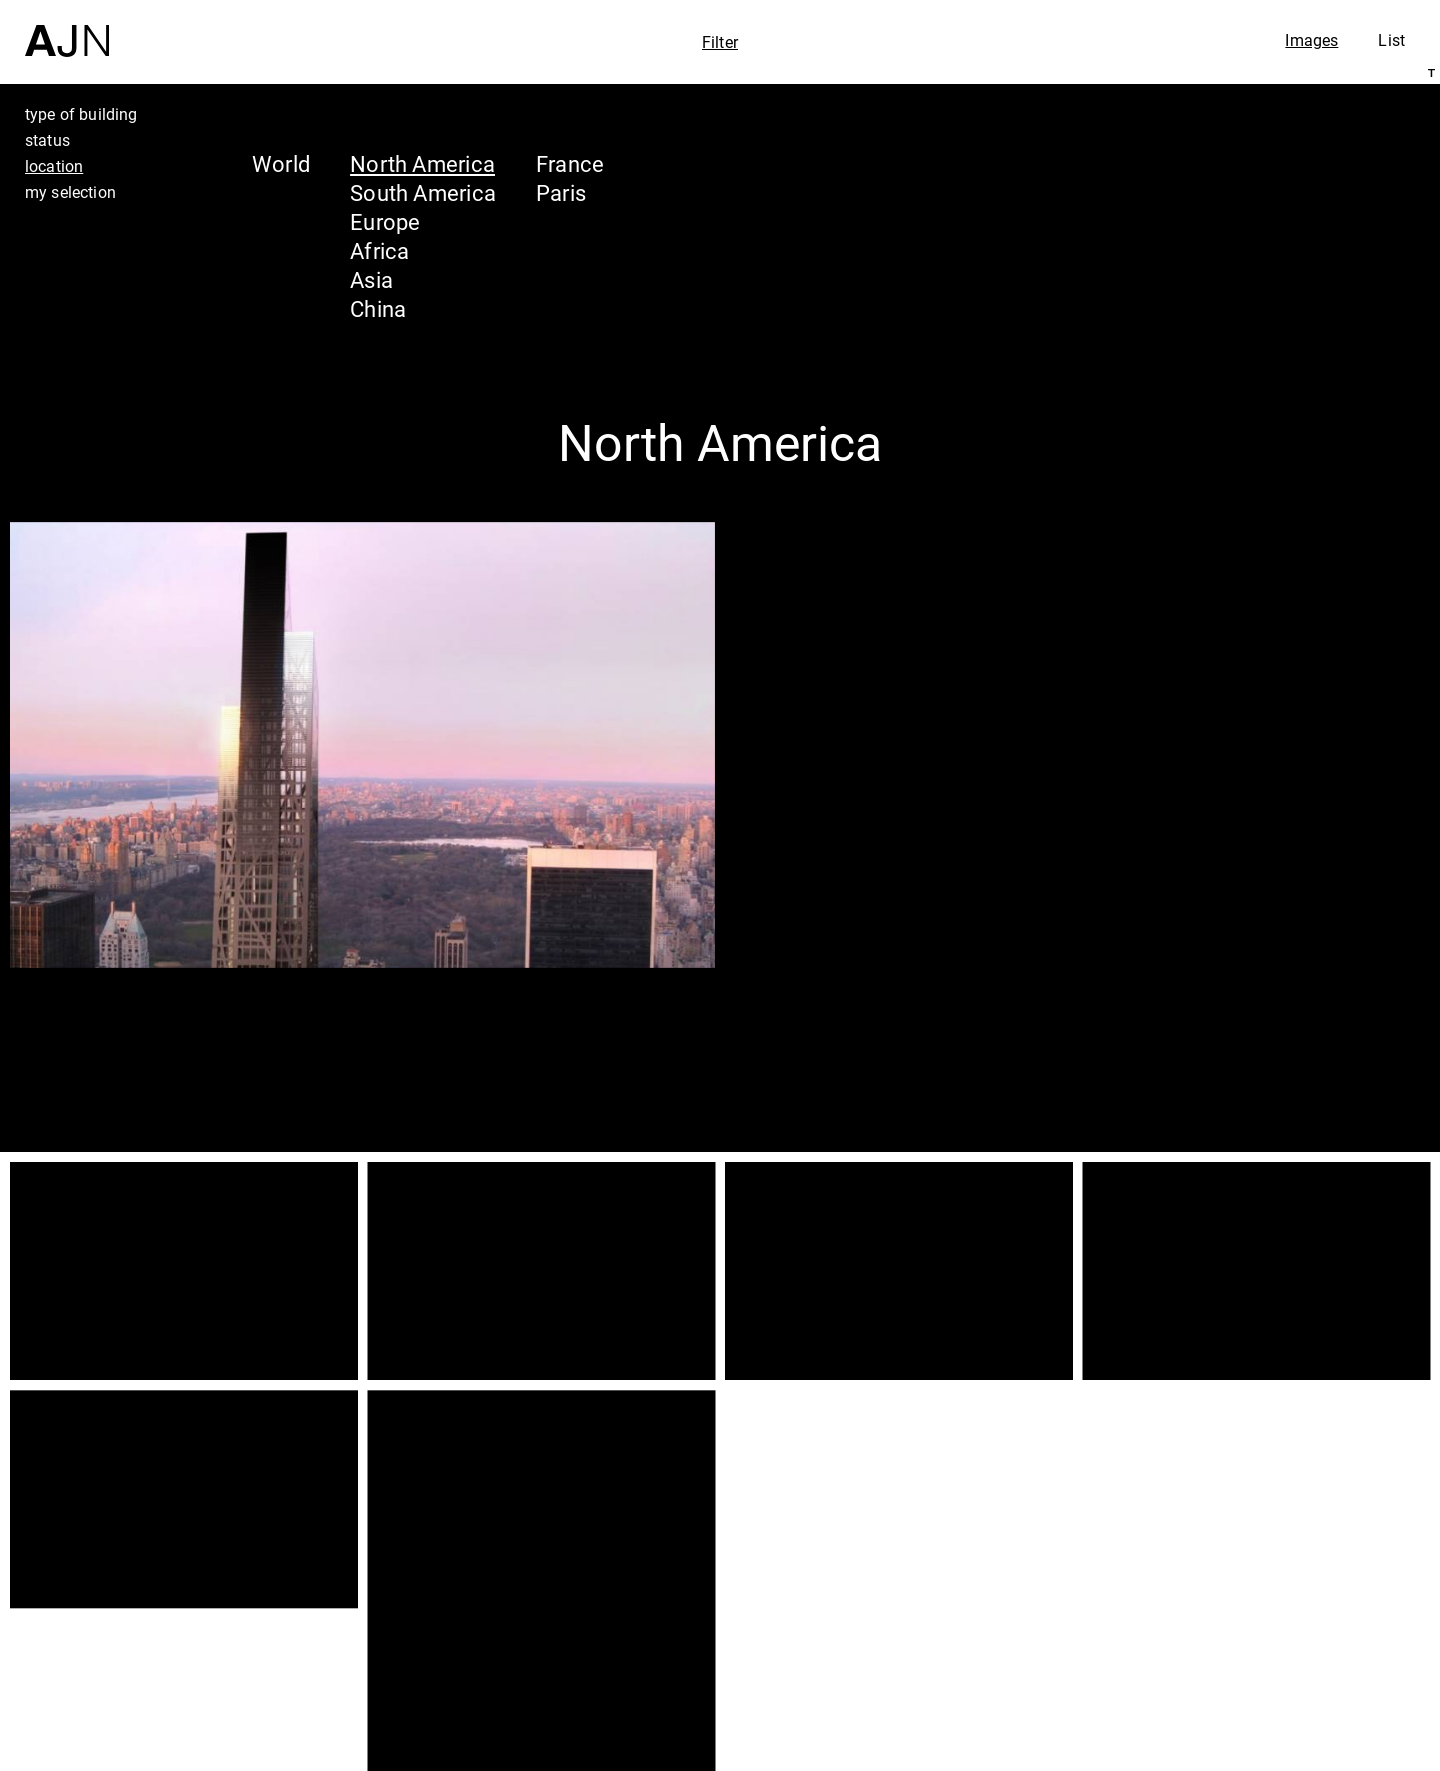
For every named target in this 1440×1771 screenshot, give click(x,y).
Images (1311, 40)
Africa (379, 250)
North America (422, 163)
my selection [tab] (70, 192)
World (281, 163)
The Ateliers (1267, 1627)
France (570, 163)
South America (423, 192)
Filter (720, 42)
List (1391, 40)
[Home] (67, 28)
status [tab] (47, 140)
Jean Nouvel (1269, 1589)
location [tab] (54, 166)
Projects (1241, 1665)
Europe (385, 221)
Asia (371, 279)
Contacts (1246, 1703)
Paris (561, 192)
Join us (1210, 1752)
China (378, 308)
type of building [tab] (81, 114)
